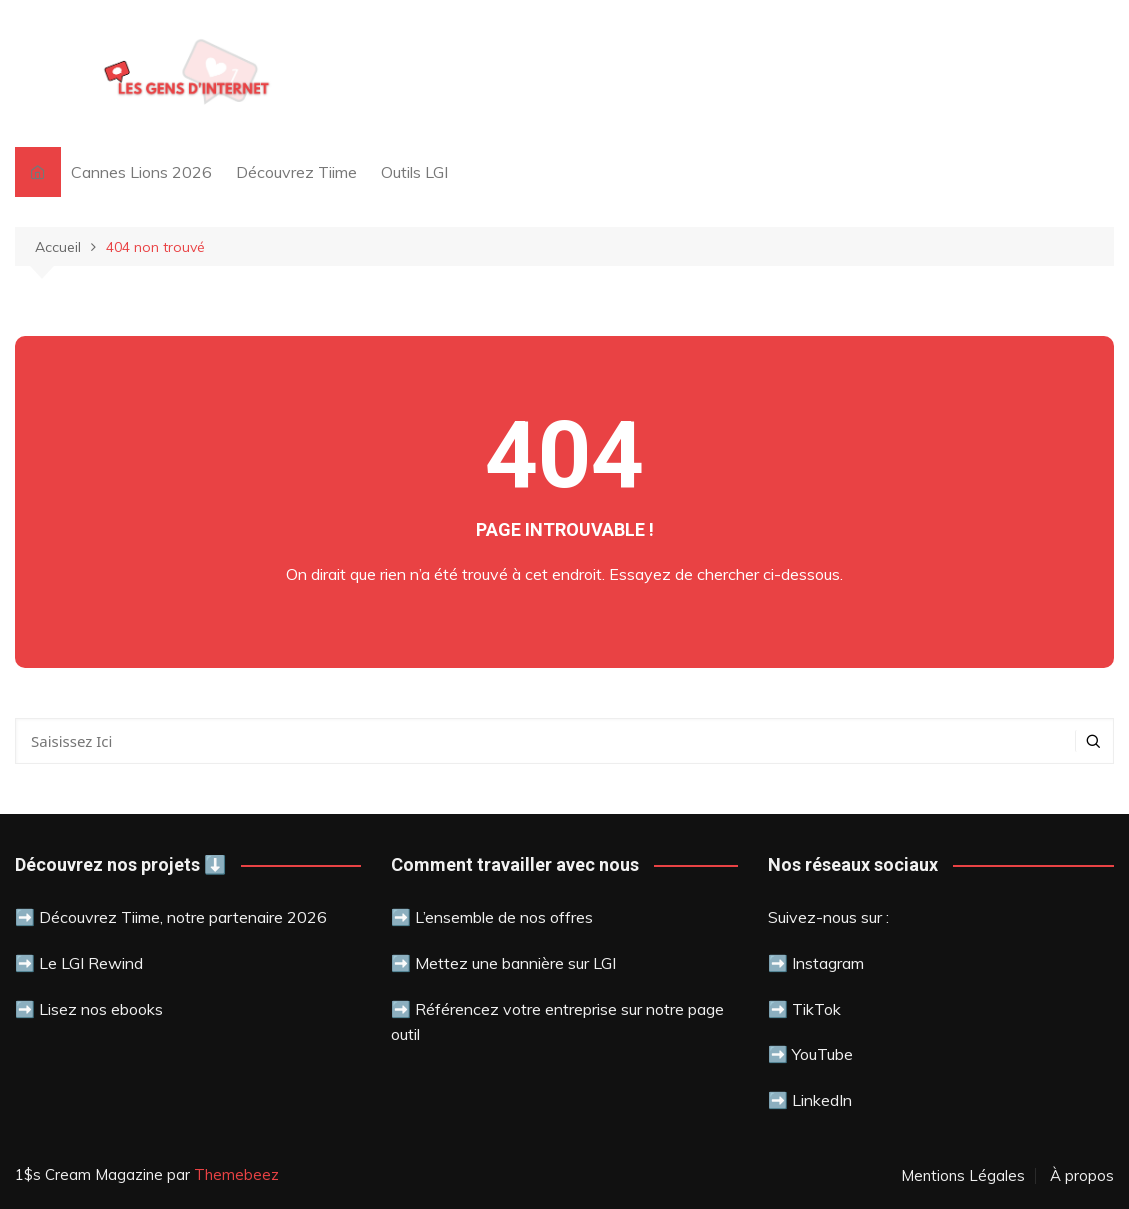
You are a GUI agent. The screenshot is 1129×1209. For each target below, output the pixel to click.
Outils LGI (414, 172)
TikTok (816, 1009)
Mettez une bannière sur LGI (515, 963)
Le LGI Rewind (91, 963)
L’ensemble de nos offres (504, 917)
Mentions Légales (963, 1176)
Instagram (828, 963)
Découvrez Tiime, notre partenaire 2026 (183, 917)
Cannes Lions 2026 (141, 172)
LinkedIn (822, 1100)
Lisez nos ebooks (101, 1009)
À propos (1082, 1176)
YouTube (820, 1054)
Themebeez (236, 1174)
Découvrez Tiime (296, 172)
